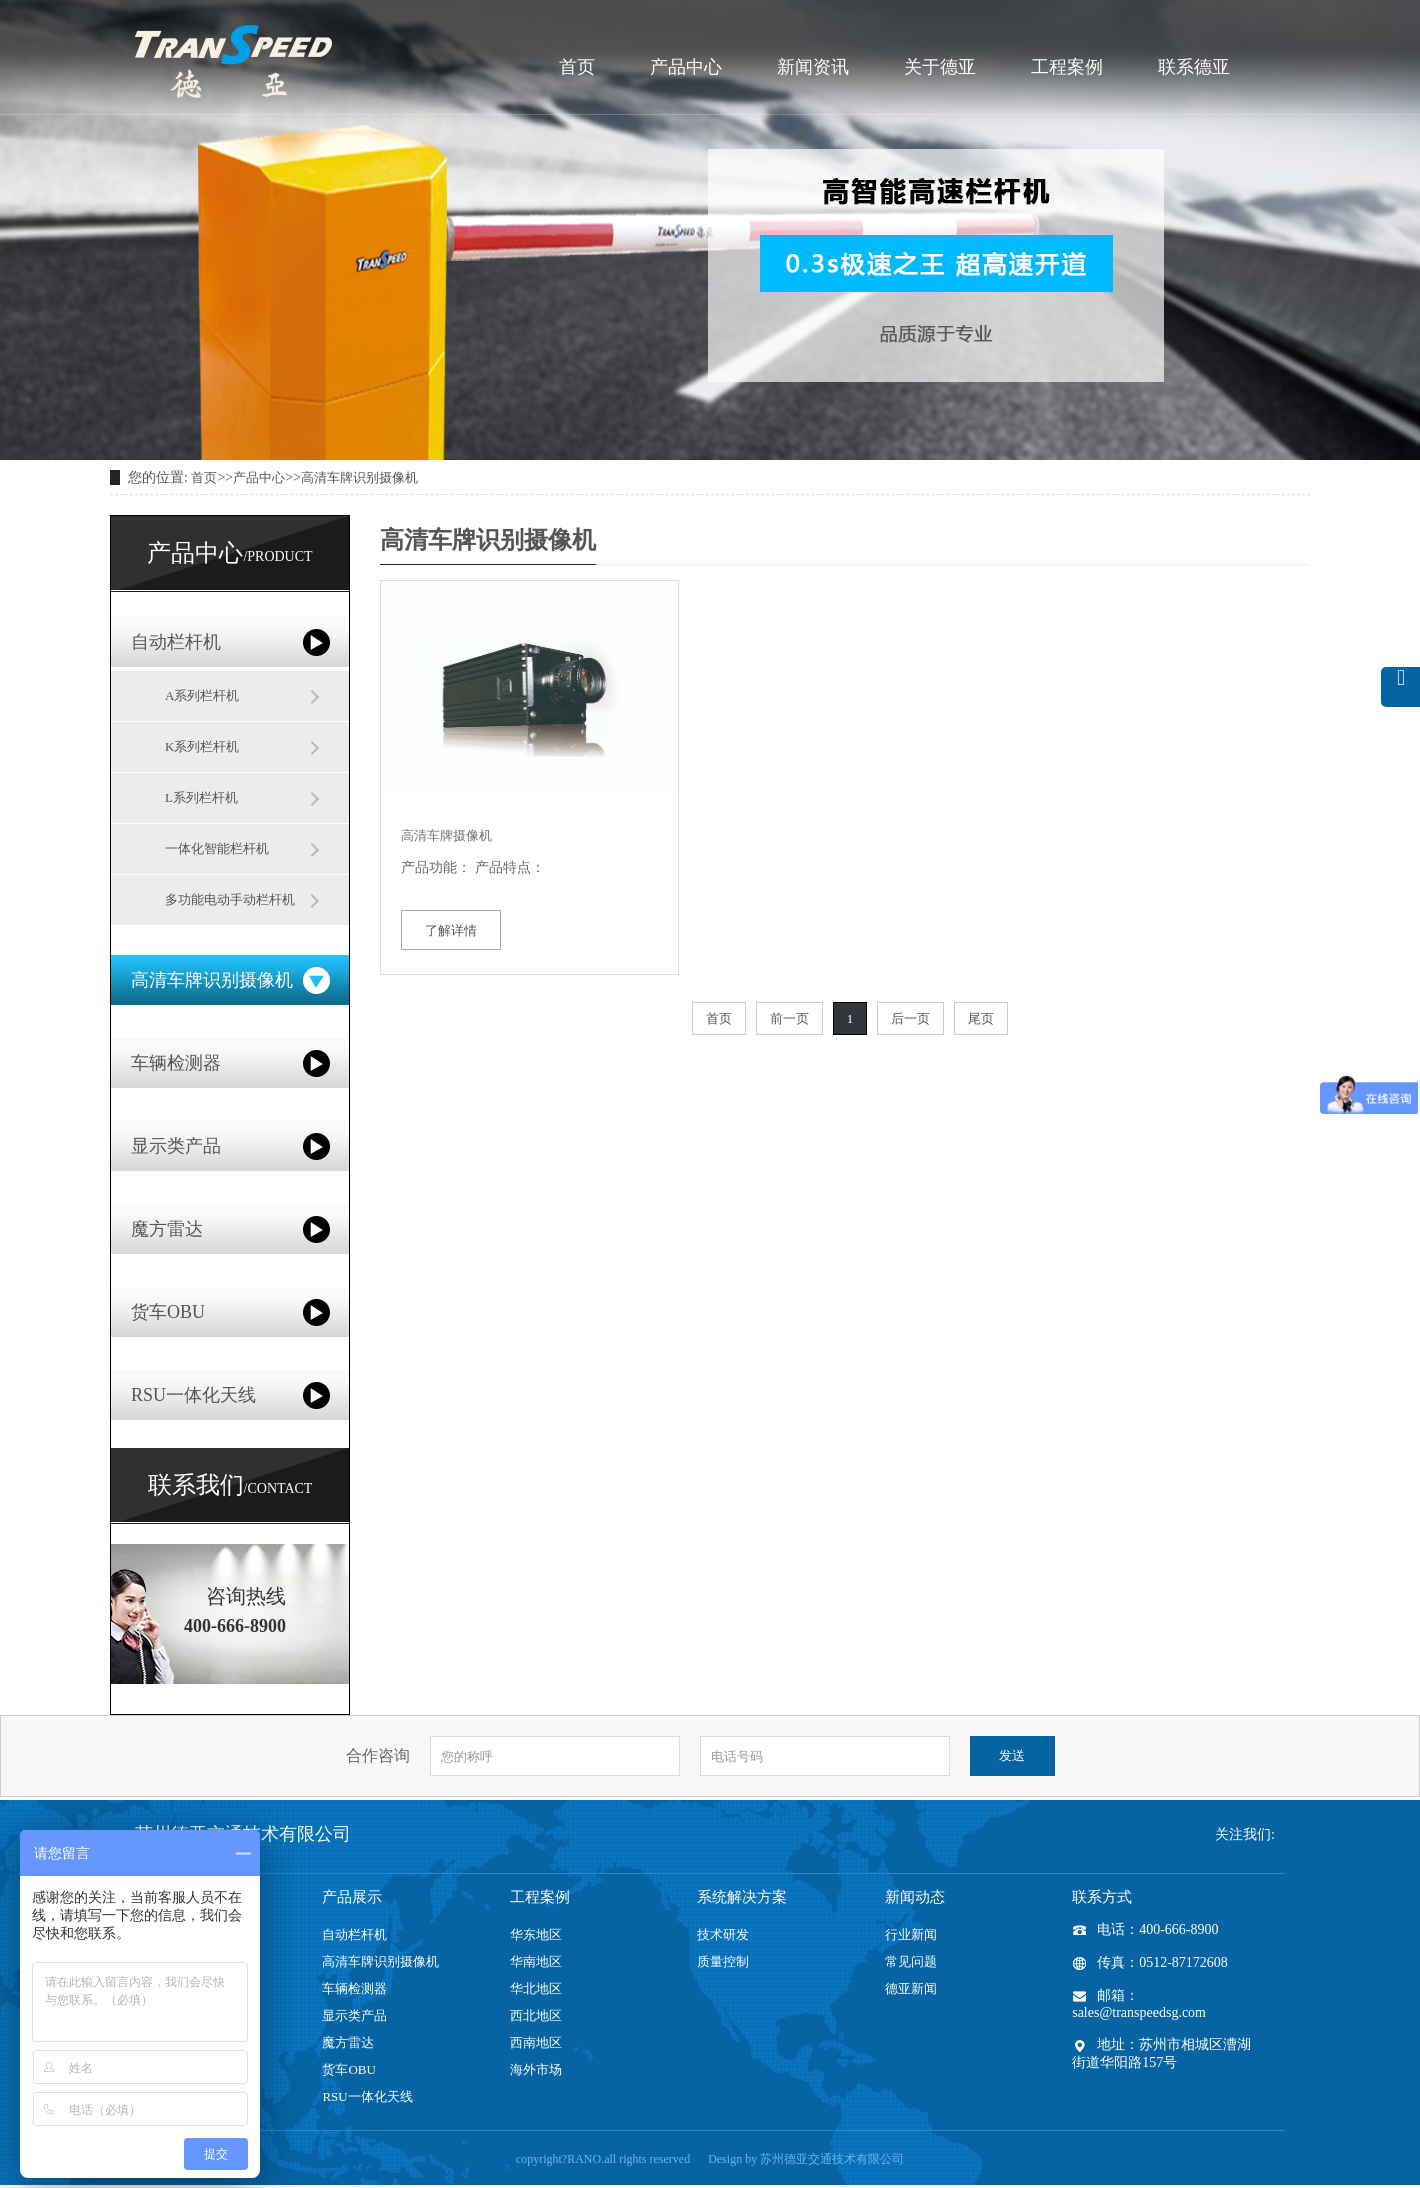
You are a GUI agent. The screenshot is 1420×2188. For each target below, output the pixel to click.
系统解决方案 (742, 1897)
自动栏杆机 (176, 642)
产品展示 (352, 1897)
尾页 (981, 1018)
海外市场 (536, 2069)
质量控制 (723, 1961)
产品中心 (686, 67)
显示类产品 (176, 1146)
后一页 (910, 1018)
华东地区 (536, 1934)
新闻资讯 (813, 67)
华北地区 (536, 1988)
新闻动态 (915, 1897)
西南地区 (536, 2042)
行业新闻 (911, 1934)
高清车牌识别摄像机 (359, 477)
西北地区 (536, 2015)
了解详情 (451, 930)
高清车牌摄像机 (446, 835)
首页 (577, 67)
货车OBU (168, 1312)
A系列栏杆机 (202, 695)
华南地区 (536, 1961)
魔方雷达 (167, 1229)
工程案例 (1067, 67)
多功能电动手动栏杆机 (230, 899)
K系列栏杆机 (202, 746)
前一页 (789, 1018)
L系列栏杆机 (201, 797)
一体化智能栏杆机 (217, 848)
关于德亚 (940, 67)
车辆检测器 (176, 1063)
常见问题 (911, 1961)
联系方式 (1102, 1897)
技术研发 (723, 1934)
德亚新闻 (911, 1988)
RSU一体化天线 (193, 1395)
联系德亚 (1194, 67)
